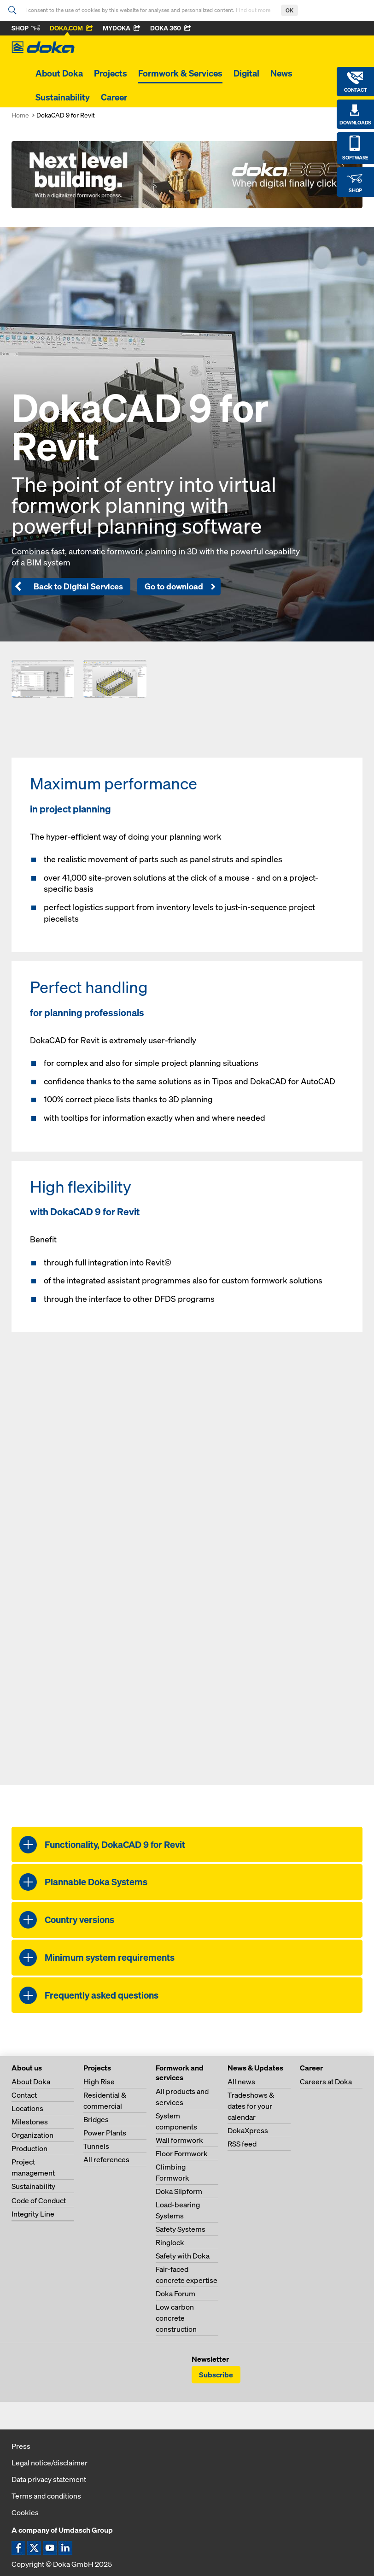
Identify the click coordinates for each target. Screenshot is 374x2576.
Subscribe (216, 2375)
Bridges (96, 2119)
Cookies (25, 2512)
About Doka (59, 73)
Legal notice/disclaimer (50, 2463)
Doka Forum (175, 2293)
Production (29, 2148)
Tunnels (96, 2146)
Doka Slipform (179, 2191)
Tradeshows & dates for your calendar (251, 2106)
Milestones (30, 2122)
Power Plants (104, 2133)
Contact (24, 2095)
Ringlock (170, 2242)
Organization (32, 2135)
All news (241, 2081)
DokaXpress (248, 2130)
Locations (27, 2108)
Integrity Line (33, 2214)
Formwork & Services (180, 73)
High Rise (99, 2081)
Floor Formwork (182, 2153)
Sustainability (62, 97)
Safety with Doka (183, 2256)
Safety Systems (180, 2229)
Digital (246, 73)
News (281, 73)
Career (114, 97)
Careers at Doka (326, 2081)
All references (106, 2159)
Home (20, 115)
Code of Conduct (39, 2200)
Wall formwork (179, 2140)
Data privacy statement (49, 2479)
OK (289, 10)
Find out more (254, 9)
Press (21, 2446)
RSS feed (242, 2144)
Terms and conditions (46, 2496)
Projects (110, 73)
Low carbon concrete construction (176, 2318)
